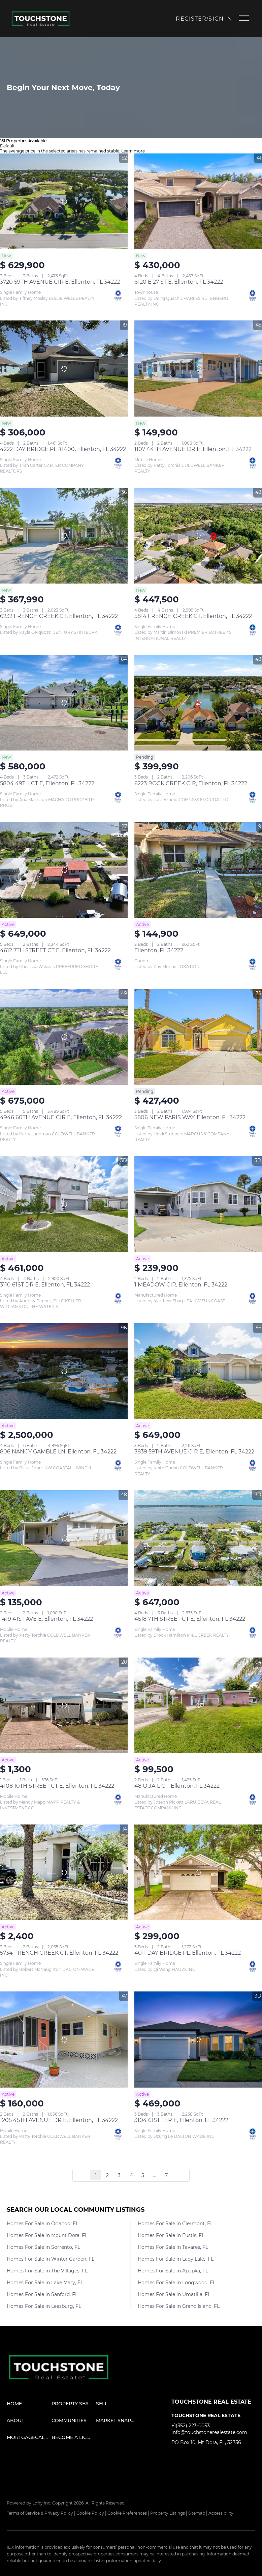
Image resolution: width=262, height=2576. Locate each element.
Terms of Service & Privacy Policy (40, 2513)
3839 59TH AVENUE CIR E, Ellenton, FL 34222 (194, 1451)
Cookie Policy (90, 2513)
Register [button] (191, 19)
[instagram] (217, 2458)
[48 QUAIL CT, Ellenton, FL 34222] (198, 1705)
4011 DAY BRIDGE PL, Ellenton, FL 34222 (187, 1953)
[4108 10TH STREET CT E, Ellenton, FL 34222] (64, 1705)
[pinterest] (244, 2458)
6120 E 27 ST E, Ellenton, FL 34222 (178, 282)
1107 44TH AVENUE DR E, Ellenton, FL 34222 (193, 449)
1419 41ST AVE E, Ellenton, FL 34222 (46, 1619)
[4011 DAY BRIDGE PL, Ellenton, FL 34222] (198, 1872)
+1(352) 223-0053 (190, 2426)
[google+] (176, 2471)
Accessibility (220, 2513)
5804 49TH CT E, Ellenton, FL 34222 (47, 783)
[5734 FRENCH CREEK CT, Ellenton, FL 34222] (64, 1872)
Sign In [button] (220, 19)
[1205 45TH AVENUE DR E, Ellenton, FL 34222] (64, 2039)
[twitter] (203, 2458)
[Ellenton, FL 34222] (198, 870)
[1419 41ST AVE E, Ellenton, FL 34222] (64, 1538)
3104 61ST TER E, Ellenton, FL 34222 (181, 2120)
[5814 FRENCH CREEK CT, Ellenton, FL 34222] (198, 536)
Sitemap (196, 2513)
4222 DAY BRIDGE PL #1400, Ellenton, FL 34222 (63, 449)
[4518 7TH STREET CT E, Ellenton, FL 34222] (198, 1538)
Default (7, 145)
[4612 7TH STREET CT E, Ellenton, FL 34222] (64, 870)
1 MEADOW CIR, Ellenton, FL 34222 (180, 1284)
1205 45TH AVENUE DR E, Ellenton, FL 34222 (59, 2120)
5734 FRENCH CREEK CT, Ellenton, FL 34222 (59, 1953)
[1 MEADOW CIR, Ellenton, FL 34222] (198, 1204)
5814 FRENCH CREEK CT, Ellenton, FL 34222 (193, 616)
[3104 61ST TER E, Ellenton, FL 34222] (198, 2039)
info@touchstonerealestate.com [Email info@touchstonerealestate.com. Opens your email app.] (209, 2432)
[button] (43, 18)
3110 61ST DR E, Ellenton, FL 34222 (45, 1284)
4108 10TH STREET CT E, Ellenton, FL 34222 (57, 1786)
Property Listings (167, 2513)
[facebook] (176, 2458)
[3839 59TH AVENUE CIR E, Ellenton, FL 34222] (198, 1371)
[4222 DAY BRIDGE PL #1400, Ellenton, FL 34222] (64, 368)
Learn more (133, 150)
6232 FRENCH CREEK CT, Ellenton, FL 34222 (59, 616)
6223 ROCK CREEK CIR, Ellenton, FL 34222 (190, 783)
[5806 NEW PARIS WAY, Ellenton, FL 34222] (198, 1037)
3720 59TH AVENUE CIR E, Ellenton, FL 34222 (60, 282)
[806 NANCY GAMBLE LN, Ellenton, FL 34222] (64, 1371)
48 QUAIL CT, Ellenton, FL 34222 (177, 1786)
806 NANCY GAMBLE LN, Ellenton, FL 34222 (58, 1451)
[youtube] (230, 2458)
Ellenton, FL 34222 (158, 950)
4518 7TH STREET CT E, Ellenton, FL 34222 (189, 1619)
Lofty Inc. (41, 2503)
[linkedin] (190, 2458)
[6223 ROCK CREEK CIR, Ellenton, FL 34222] (198, 703)
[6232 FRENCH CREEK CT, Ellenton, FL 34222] (64, 536)
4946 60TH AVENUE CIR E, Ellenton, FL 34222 (61, 1117)
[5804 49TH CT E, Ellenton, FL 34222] (64, 703)
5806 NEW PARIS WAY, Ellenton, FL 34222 (189, 1117)
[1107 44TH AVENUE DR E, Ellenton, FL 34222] (198, 368)
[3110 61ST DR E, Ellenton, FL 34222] (64, 1204)
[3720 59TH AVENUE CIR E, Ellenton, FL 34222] (64, 201)
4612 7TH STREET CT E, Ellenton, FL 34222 (55, 950)
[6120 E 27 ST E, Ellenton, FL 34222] (198, 201)
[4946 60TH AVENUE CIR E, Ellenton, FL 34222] (64, 1037)
